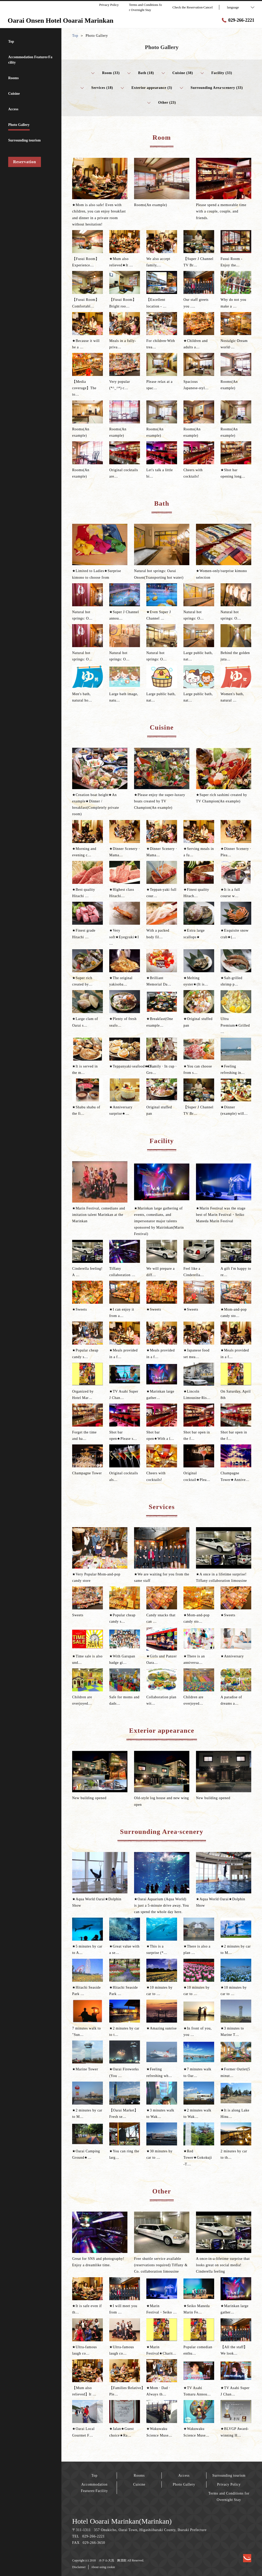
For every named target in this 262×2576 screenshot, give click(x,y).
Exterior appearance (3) (146, 88)
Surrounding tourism (229, 2475)
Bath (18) (140, 73)
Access (184, 2475)
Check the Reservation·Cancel (192, 7)
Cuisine (139, 2484)
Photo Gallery (184, 2484)
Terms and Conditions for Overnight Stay (228, 2496)
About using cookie (103, 2567)
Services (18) (97, 88)
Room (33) (105, 73)
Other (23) (161, 103)
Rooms (139, 2475)
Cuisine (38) (177, 73)
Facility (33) (216, 73)
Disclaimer (79, 2567)
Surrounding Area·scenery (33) (211, 88)
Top (94, 2475)
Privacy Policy (229, 2484)
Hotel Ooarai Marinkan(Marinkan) (122, 2521)
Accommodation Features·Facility (94, 2488)
